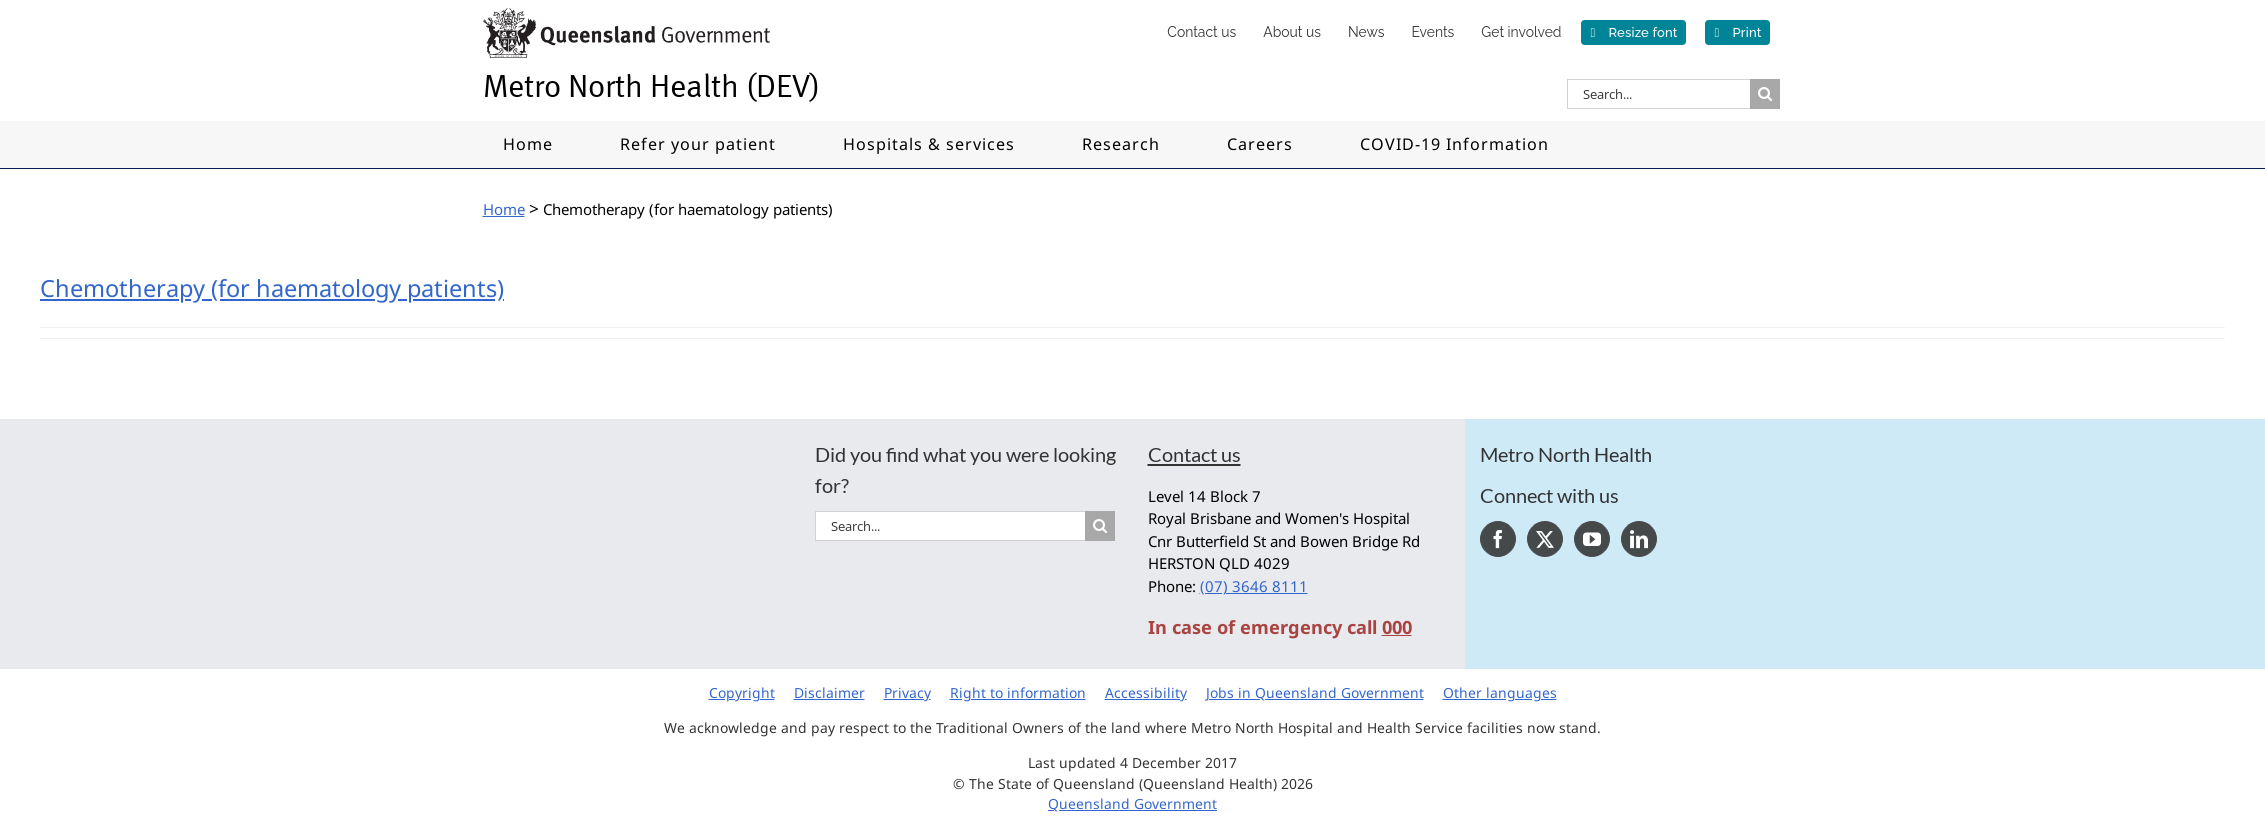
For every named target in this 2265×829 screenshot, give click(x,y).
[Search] (1765, 94)
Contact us (1194, 454)
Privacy (907, 692)
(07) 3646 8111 (1254, 586)
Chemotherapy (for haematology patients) (272, 288)
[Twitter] (1545, 539)
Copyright (742, 692)
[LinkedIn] (1639, 539)
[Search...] (1658, 94)
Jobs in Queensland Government (1315, 692)
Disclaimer (829, 692)
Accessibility (1146, 692)
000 (1397, 627)
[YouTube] (1592, 539)
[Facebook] (1498, 539)
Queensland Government (1132, 803)
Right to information (1018, 692)
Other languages (1500, 692)
